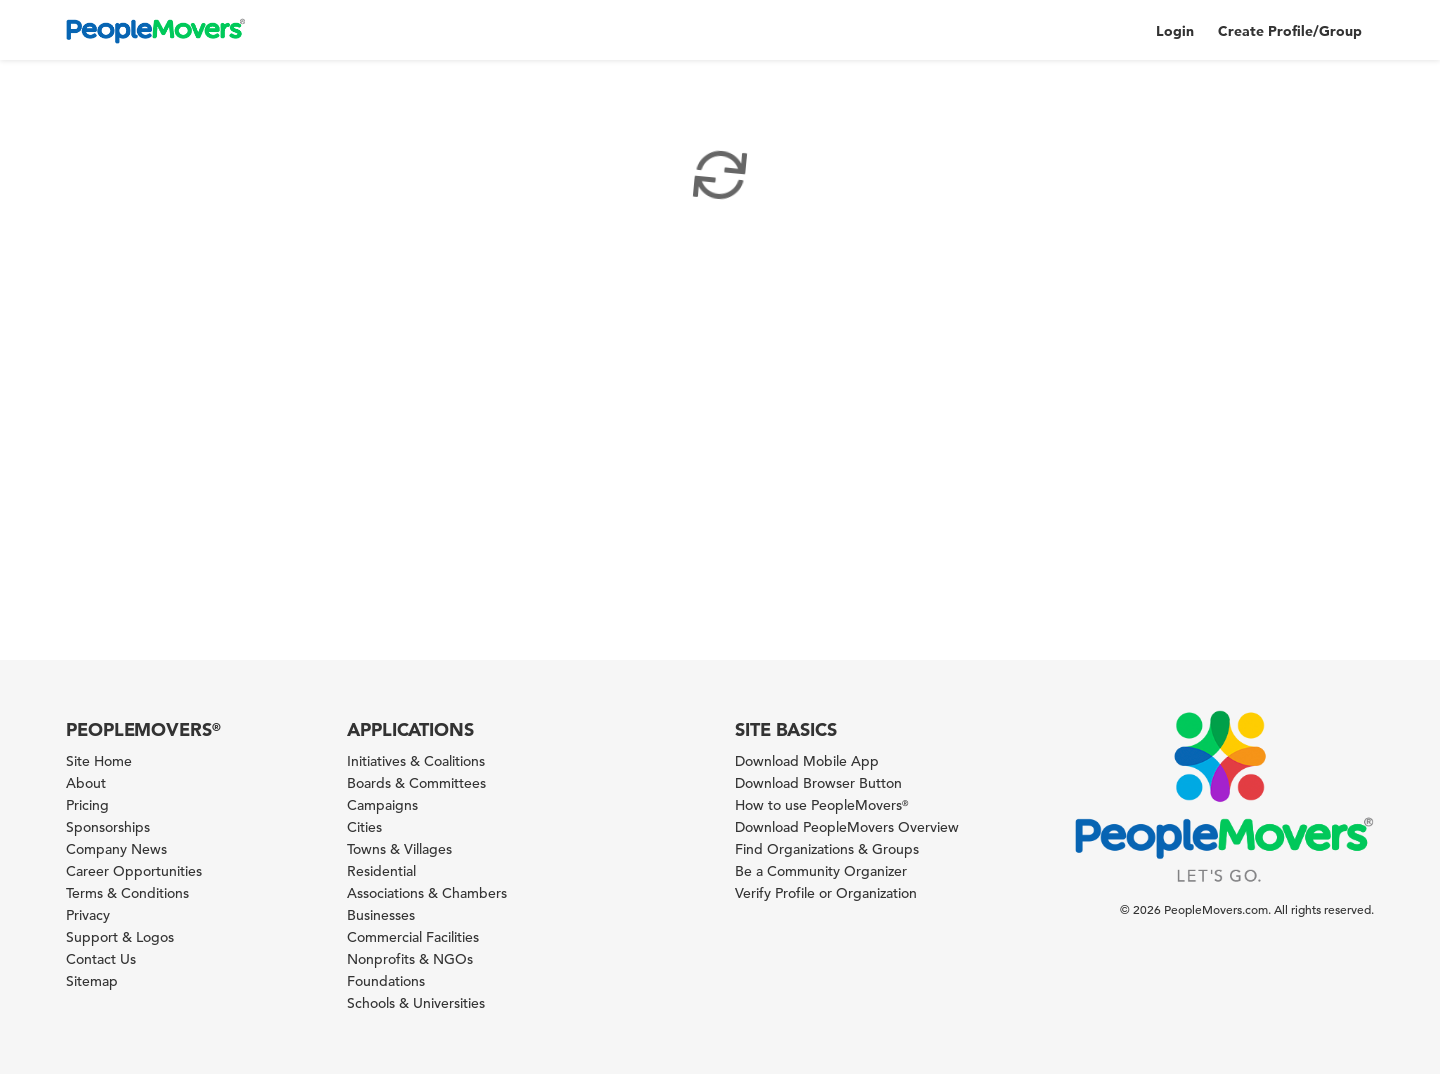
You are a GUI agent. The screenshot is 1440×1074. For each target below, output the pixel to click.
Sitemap (92, 981)
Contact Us (101, 959)
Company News (116, 849)
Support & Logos (120, 937)
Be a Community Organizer (821, 871)
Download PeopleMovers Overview (847, 827)
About (86, 783)
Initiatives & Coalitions (416, 761)
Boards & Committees (416, 783)
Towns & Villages (399, 849)
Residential (381, 871)
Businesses (381, 915)
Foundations (386, 981)
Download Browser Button (818, 783)
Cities (364, 827)
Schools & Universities (416, 1003)
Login (1175, 31)
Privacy (88, 915)
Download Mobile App (807, 761)
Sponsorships (108, 827)
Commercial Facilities (413, 937)
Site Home (99, 761)
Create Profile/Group (1290, 31)
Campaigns (382, 805)
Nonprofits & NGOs (410, 959)
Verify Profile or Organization (826, 893)
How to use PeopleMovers (821, 805)
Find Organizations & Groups (827, 849)
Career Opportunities (134, 871)
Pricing (87, 805)
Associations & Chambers (427, 893)
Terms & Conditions (127, 893)
